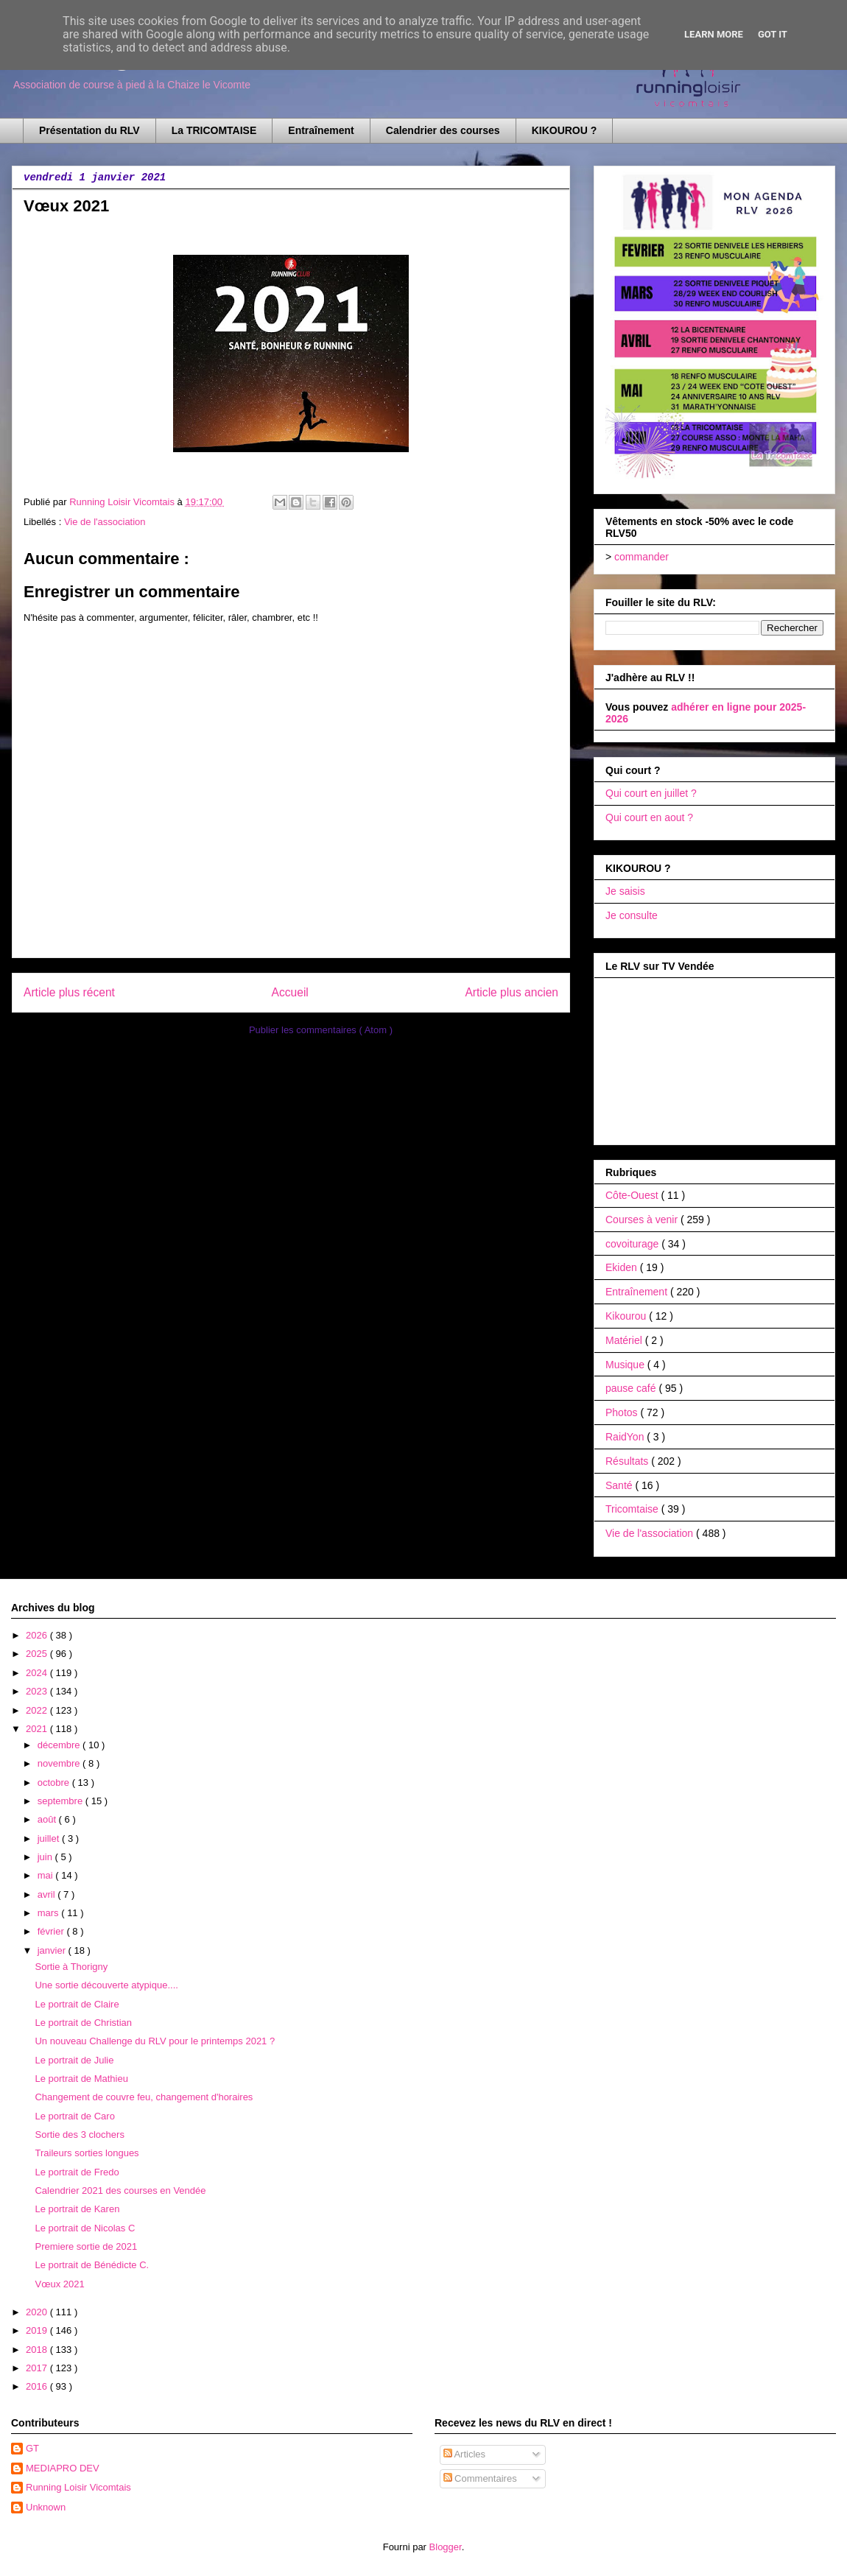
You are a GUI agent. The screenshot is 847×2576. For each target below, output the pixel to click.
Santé (620, 1485)
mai (47, 1875)
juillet (50, 1838)
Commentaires (480, 2478)
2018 (38, 2349)
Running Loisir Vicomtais (78, 2487)
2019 (38, 2330)
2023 (38, 1691)
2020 (38, 2312)
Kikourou (627, 1316)
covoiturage (633, 1244)
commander (641, 557)
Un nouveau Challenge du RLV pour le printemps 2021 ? (155, 2041)
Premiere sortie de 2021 (86, 2246)
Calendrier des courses (443, 130)
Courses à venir (643, 1219)
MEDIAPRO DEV (62, 2468)
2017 (38, 2367)
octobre (55, 1782)
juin (46, 1856)
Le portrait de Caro (74, 2116)
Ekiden (622, 1267)
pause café (631, 1388)
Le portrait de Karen (77, 2208)
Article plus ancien (511, 992)
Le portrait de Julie (74, 2060)
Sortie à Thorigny (71, 1966)
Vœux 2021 (59, 2284)
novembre (60, 1763)
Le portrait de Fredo (77, 2172)
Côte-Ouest (633, 1195)
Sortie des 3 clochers (79, 2134)
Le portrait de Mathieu (81, 2078)
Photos (622, 1412)
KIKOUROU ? (564, 130)
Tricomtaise (633, 1509)
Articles (464, 2454)
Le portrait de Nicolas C (85, 2228)
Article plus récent (69, 992)
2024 (38, 1672)
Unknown (46, 2507)
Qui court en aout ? (649, 817)
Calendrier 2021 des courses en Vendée (120, 2190)
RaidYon (626, 1437)
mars (50, 1912)
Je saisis (625, 891)
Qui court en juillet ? (651, 793)
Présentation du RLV (89, 130)
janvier (53, 1950)
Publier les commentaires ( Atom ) (321, 1029)
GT (32, 2448)
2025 (38, 1653)
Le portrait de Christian (83, 2022)
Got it (772, 34)
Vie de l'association (105, 521)
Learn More (713, 34)
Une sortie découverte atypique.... (106, 1985)
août (48, 1819)
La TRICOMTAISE (214, 130)
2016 (38, 2386)
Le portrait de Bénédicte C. (92, 2264)
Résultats (628, 1461)
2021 (38, 1728)
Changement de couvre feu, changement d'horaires (144, 2096)
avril (47, 1894)
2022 (38, 1710)
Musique (626, 1364)
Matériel (625, 1340)
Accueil (290, 992)
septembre (61, 1800)
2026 (38, 1635)
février (52, 1931)
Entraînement (321, 130)
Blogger (445, 2546)
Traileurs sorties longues (86, 2152)
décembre (60, 1744)
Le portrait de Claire (77, 2004)
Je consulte (631, 915)
